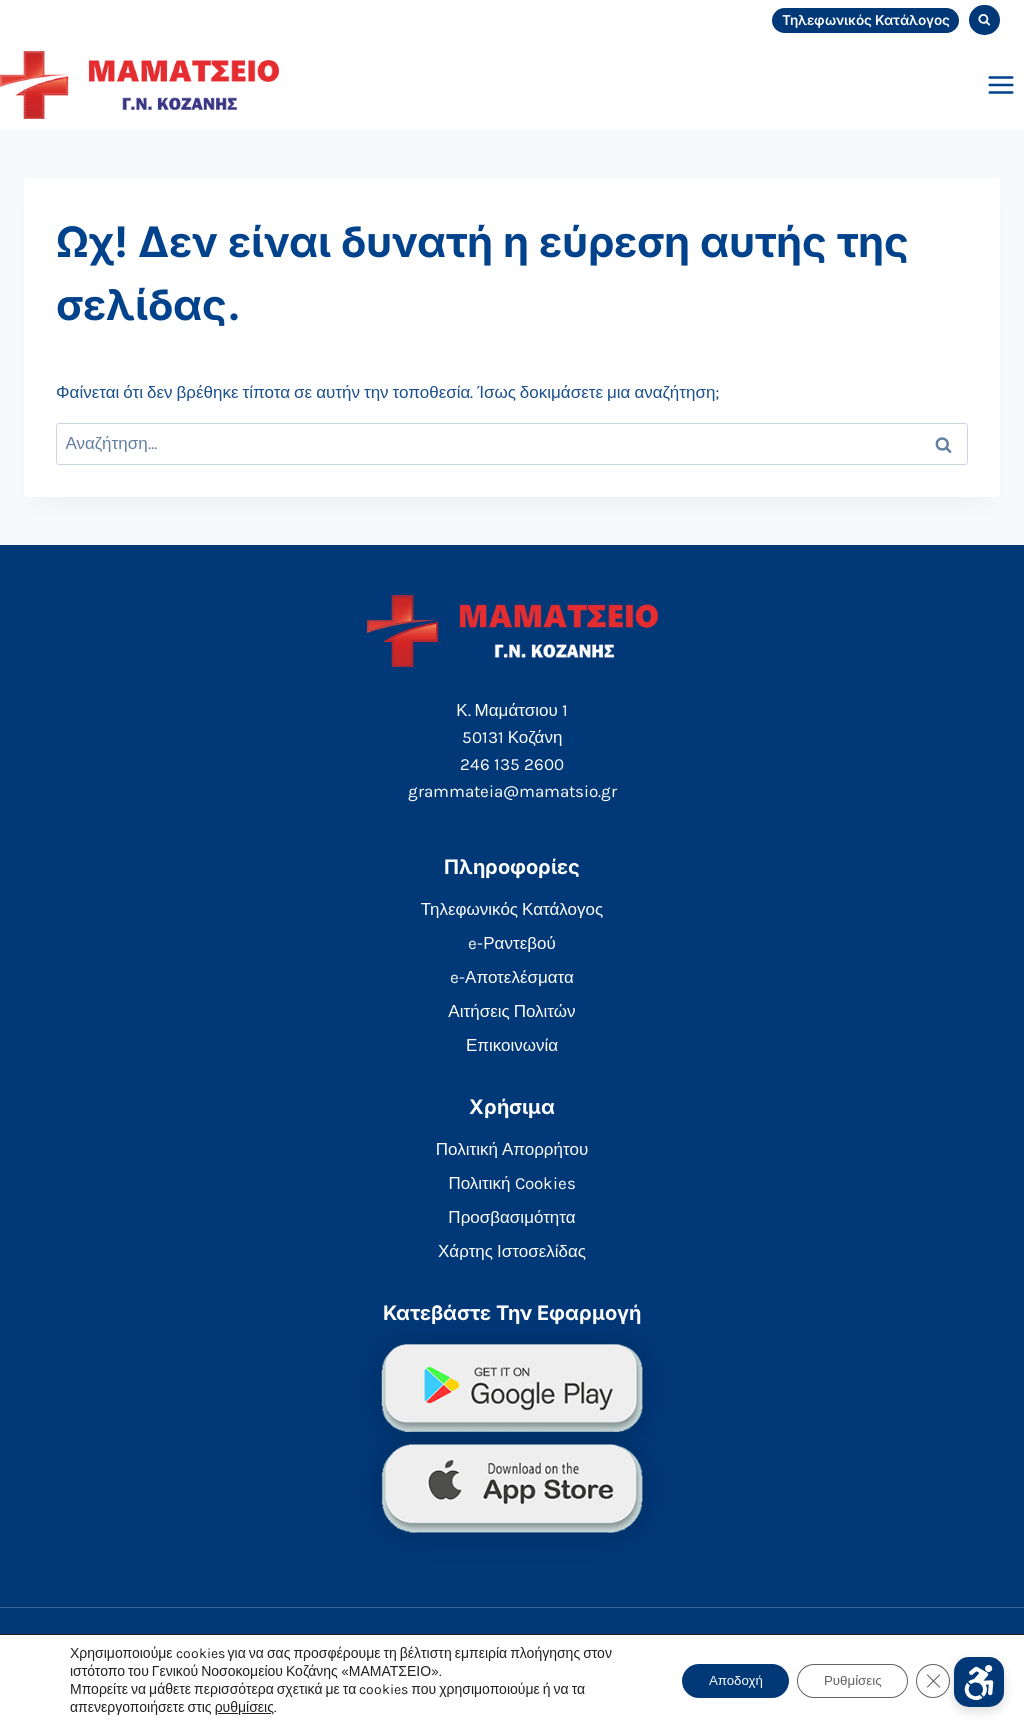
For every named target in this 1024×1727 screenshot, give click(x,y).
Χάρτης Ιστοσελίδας (512, 1251)
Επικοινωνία (512, 1045)
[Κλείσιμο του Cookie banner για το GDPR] (932, 1681)
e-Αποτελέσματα (512, 977)
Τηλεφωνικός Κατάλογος (866, 20)
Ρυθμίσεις (845, 1680)
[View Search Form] (984, 20)
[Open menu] (1000, 84)
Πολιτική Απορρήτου (512, 1149)
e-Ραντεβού (512, 943)
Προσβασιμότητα (511, 1217)
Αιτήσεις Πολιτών (511, 1011)
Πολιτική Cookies (511, 1183)
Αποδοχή (718, 1680)
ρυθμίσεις (244, 1707)
